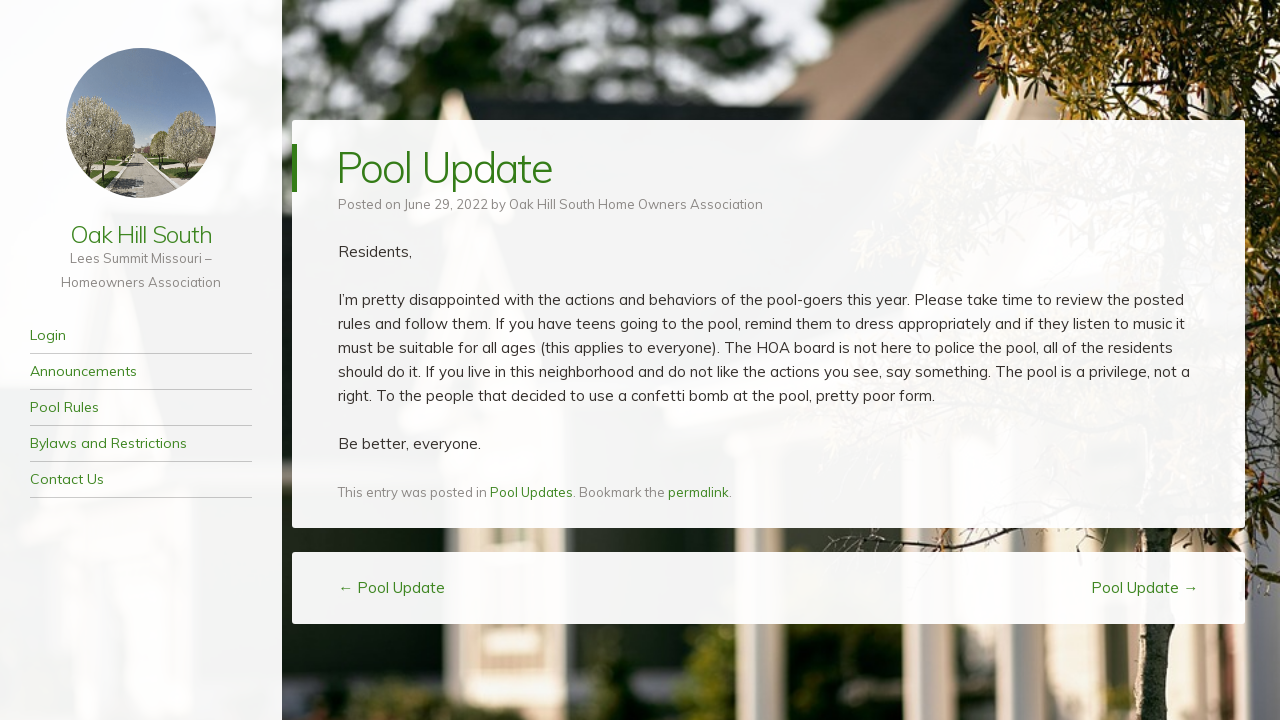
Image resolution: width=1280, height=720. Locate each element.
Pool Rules (64, 407)
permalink (698, 492)
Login (48, 335)
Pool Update (391, 587)
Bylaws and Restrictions (108, 443)
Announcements (83, 371)
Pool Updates (531, 492)
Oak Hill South (141, 234)
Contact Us (67, 479)
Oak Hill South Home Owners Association (636, 204)
